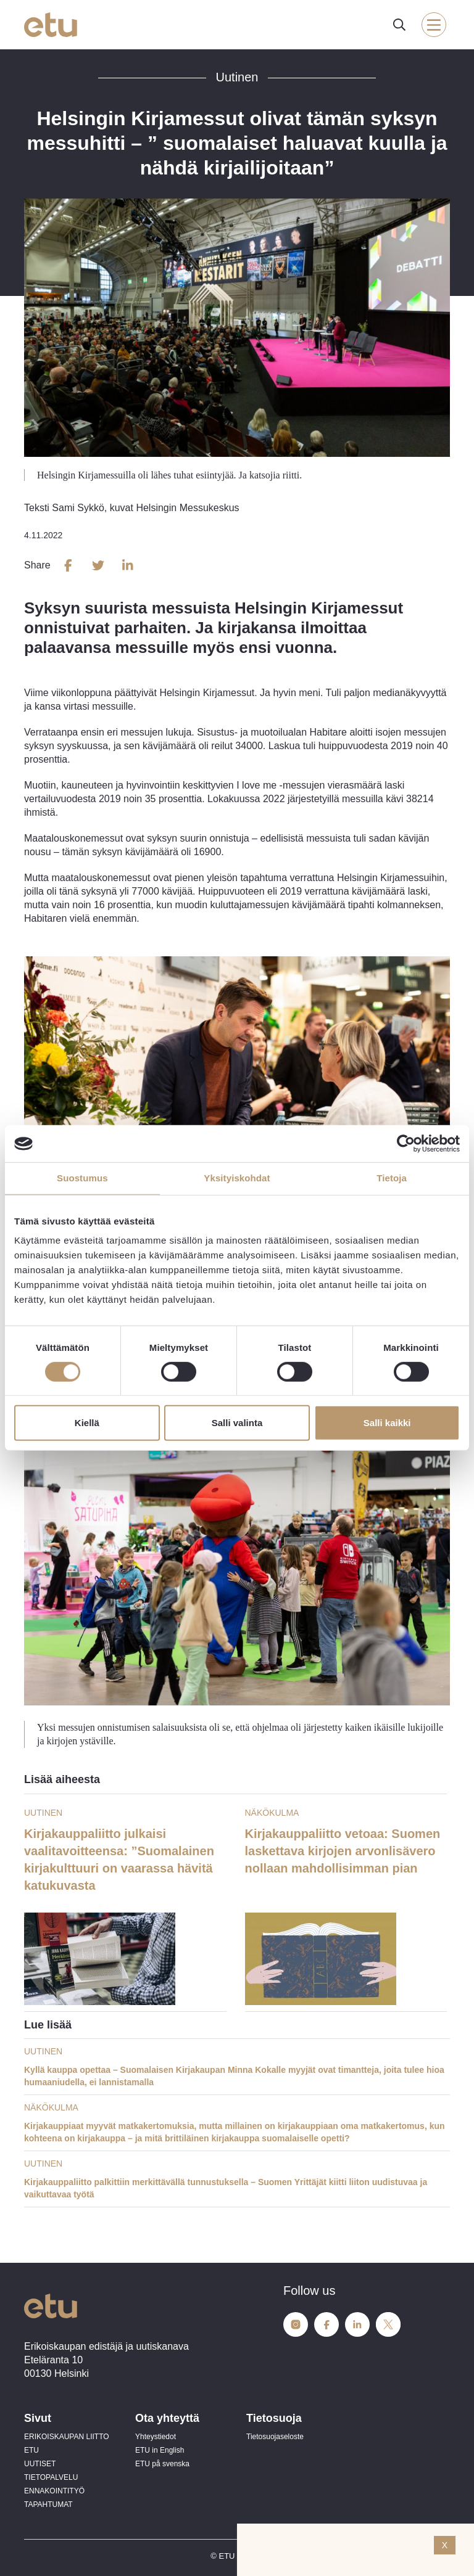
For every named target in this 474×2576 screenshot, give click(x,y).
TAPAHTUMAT (48, 2504)
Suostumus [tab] (82, 1178)
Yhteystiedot (155, 2436)
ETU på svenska (162, 2463)
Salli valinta (237, 1422)
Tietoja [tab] (391, 1178)
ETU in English (159, 2450)
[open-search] (399, 24)
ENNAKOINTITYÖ (54, 2491)
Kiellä (87, 1422)
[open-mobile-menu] (434, 24)
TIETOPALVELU (51, 2477)
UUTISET (40, 2463)
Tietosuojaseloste (275, 2436)
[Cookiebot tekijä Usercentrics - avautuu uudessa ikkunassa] (406, 1143)
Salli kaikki (387, 1422)
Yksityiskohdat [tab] (237, 1178)
